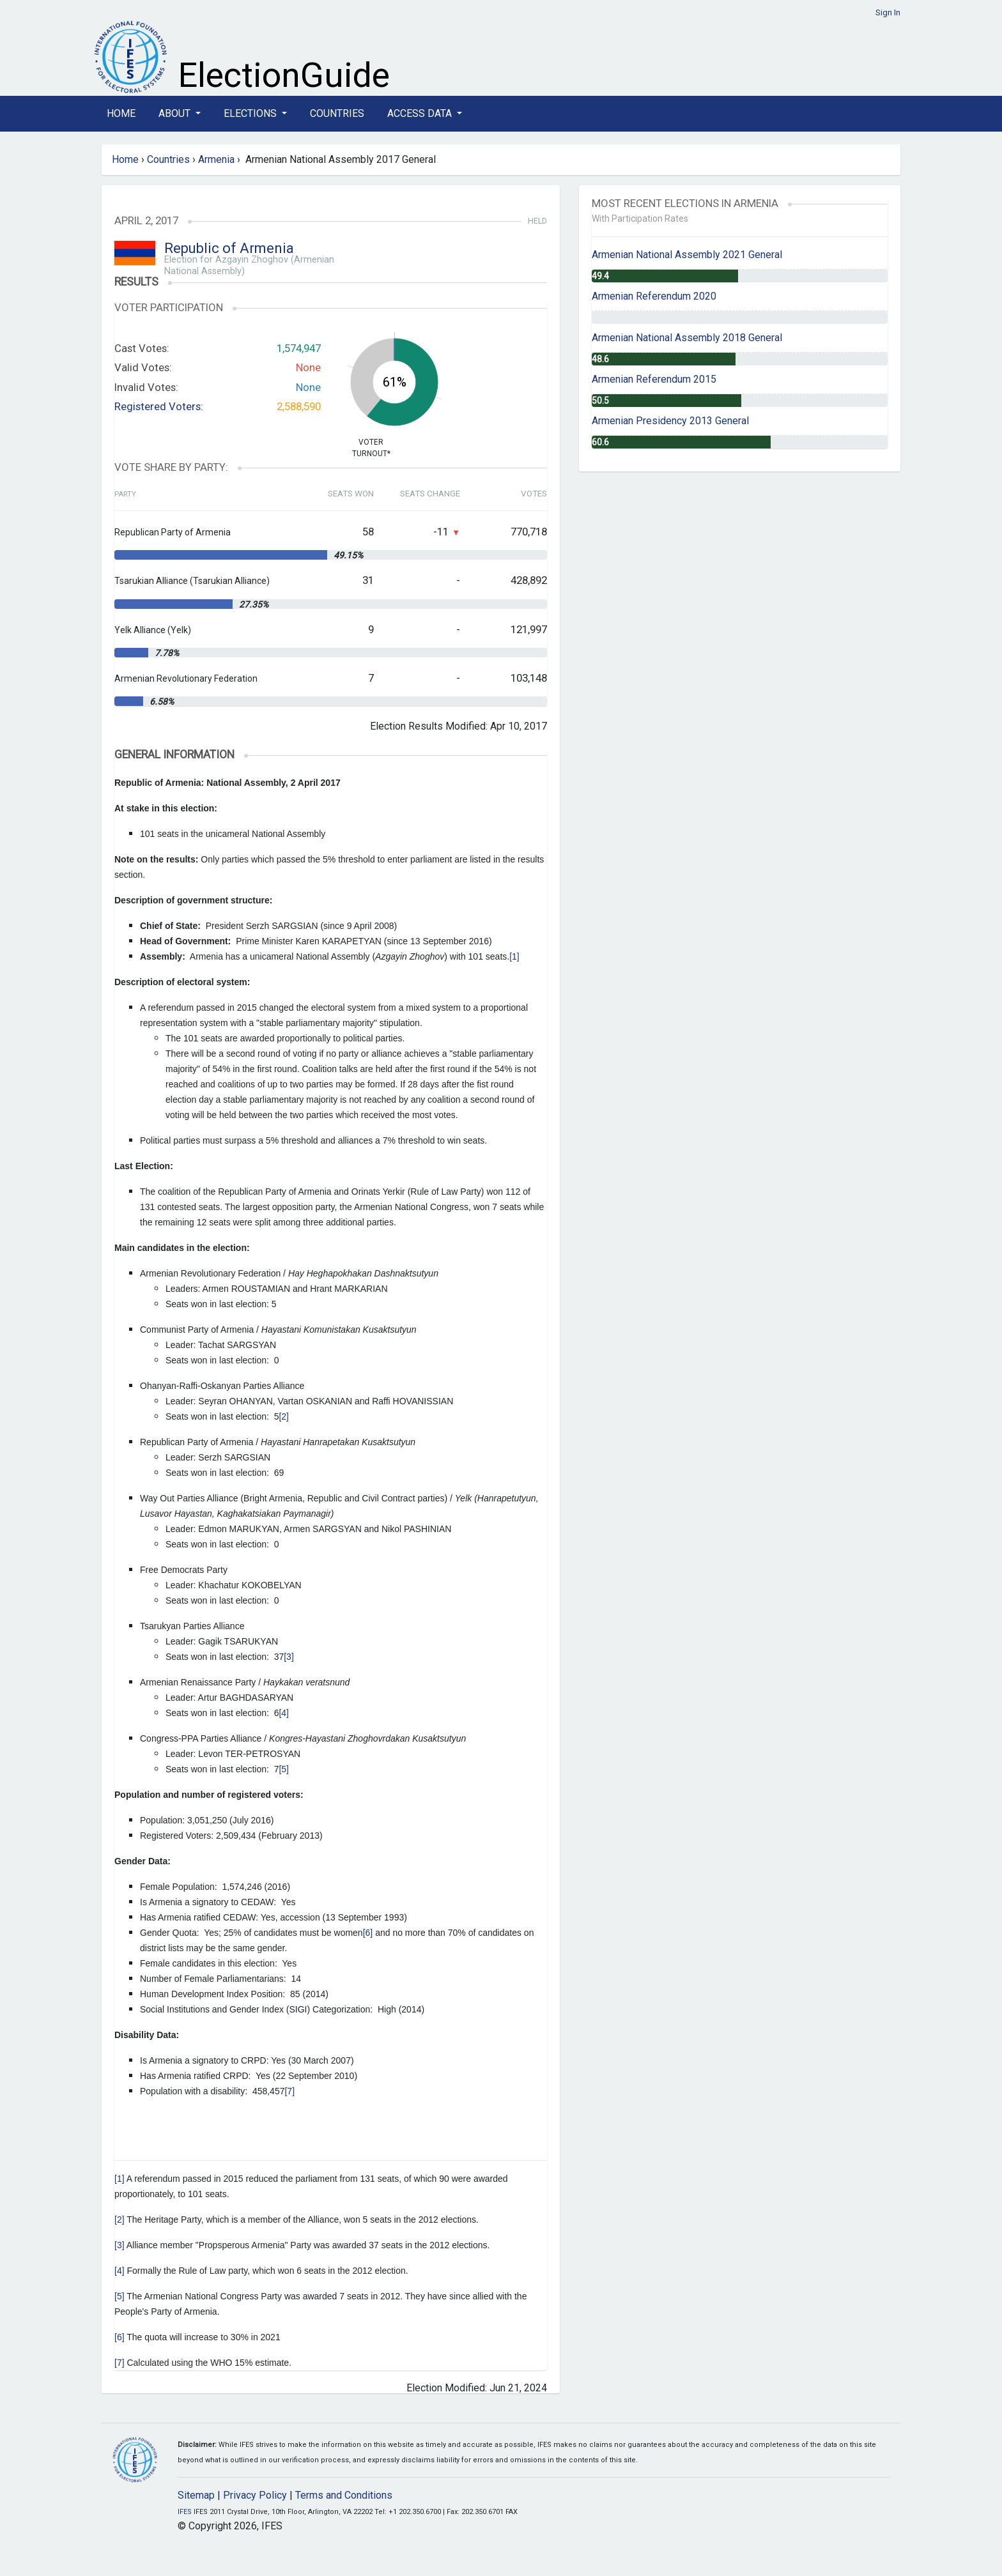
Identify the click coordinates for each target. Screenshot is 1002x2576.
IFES (185, 2512)
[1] (514, 956)
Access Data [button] (420, 113)
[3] (289, 1657)
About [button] (175, 113)
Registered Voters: (158, 406)
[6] (368, 1933)
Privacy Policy (255, 2495)
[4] (284, 1713)
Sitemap (196, 2495)
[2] (284, 1416)
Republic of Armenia (229, 248)
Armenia (216, 159)
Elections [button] (251, 113)
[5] (284, 1769)
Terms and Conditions (343, 2495)
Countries (337, 113)
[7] (289, 2091)
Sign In (887, 12)
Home (121, 113)
